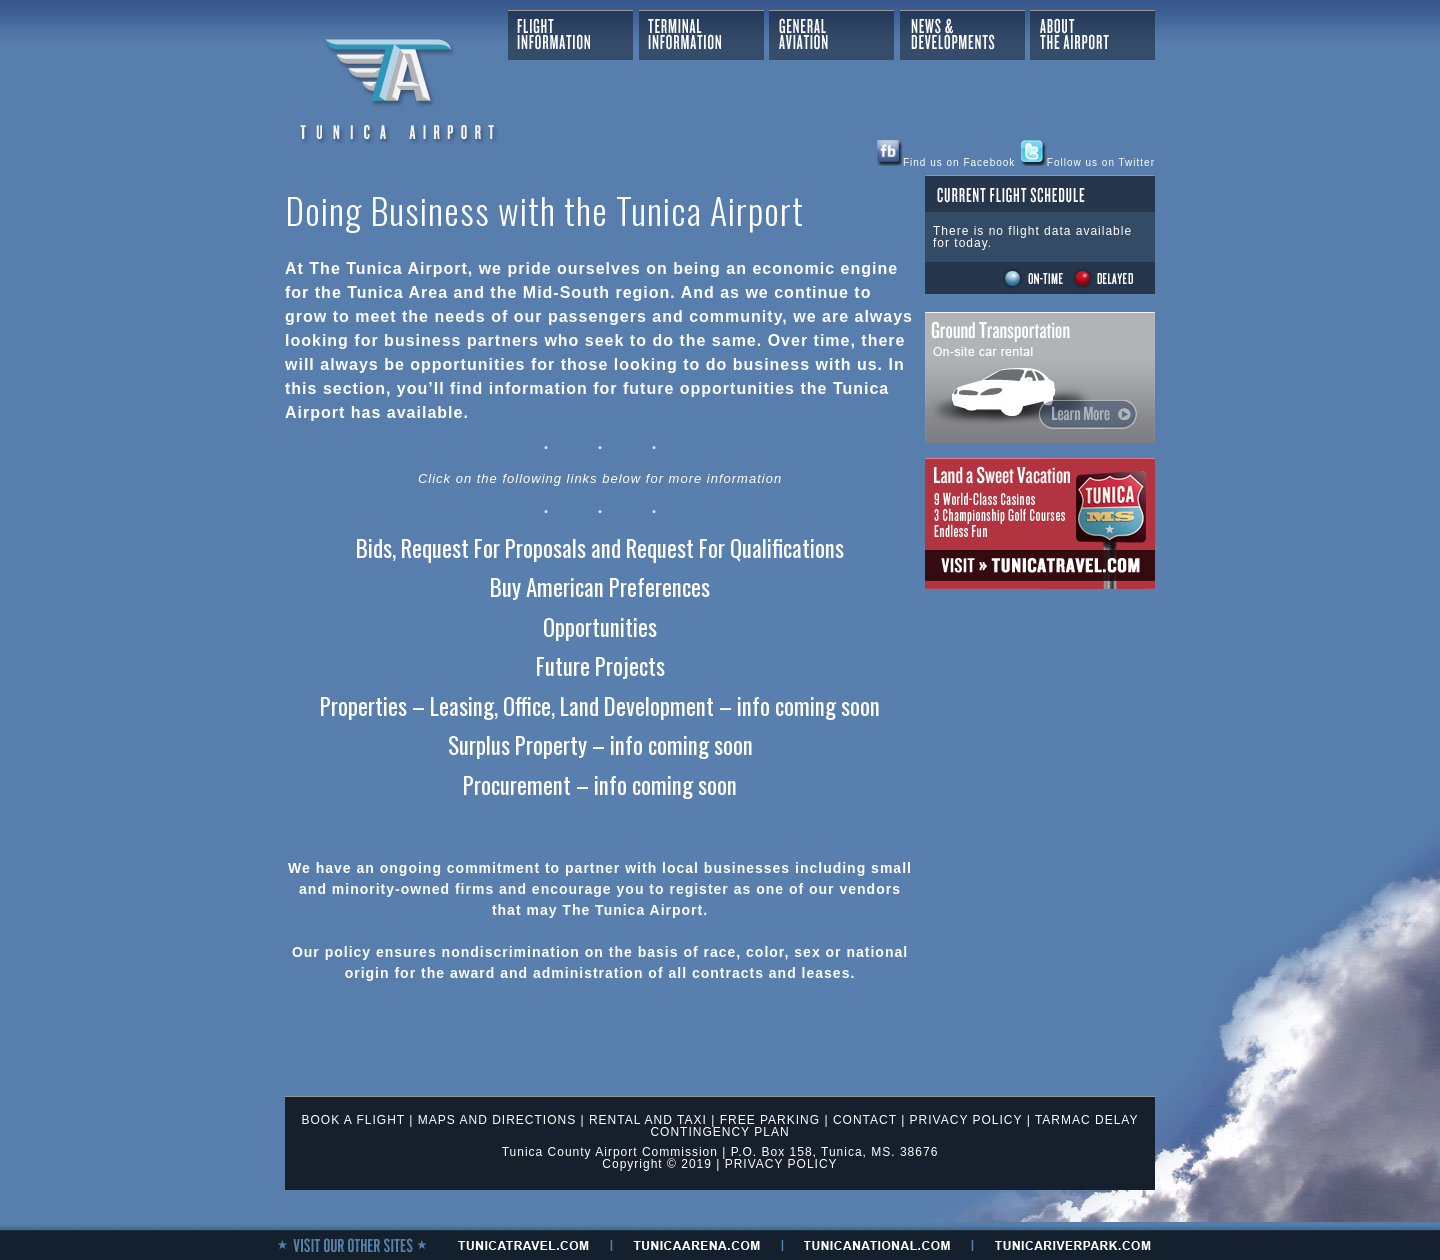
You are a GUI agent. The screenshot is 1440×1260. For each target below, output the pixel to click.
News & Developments (962, 35)
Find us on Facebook (946, 162)
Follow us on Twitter (1088, 162)
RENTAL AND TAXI (648, 1120)
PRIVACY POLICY (966, 1120)
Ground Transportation (1040, 377)
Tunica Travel (1040, 523)
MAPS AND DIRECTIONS (497, 1120)
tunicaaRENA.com (697, 1245)
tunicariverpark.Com (1073, 1245)
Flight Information (570, 35)
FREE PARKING (770, 1120)
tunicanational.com (877, 1245)
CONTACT (865, 1120)
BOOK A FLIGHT (353, 1120)
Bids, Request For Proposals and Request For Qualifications (600, 548)
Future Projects (600, 666)
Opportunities (600, 627)
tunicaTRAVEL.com (523, 1245)
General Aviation (831, 35)
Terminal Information (701, 35)
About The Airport (1092, 35)
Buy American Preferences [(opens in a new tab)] (600, 587)
